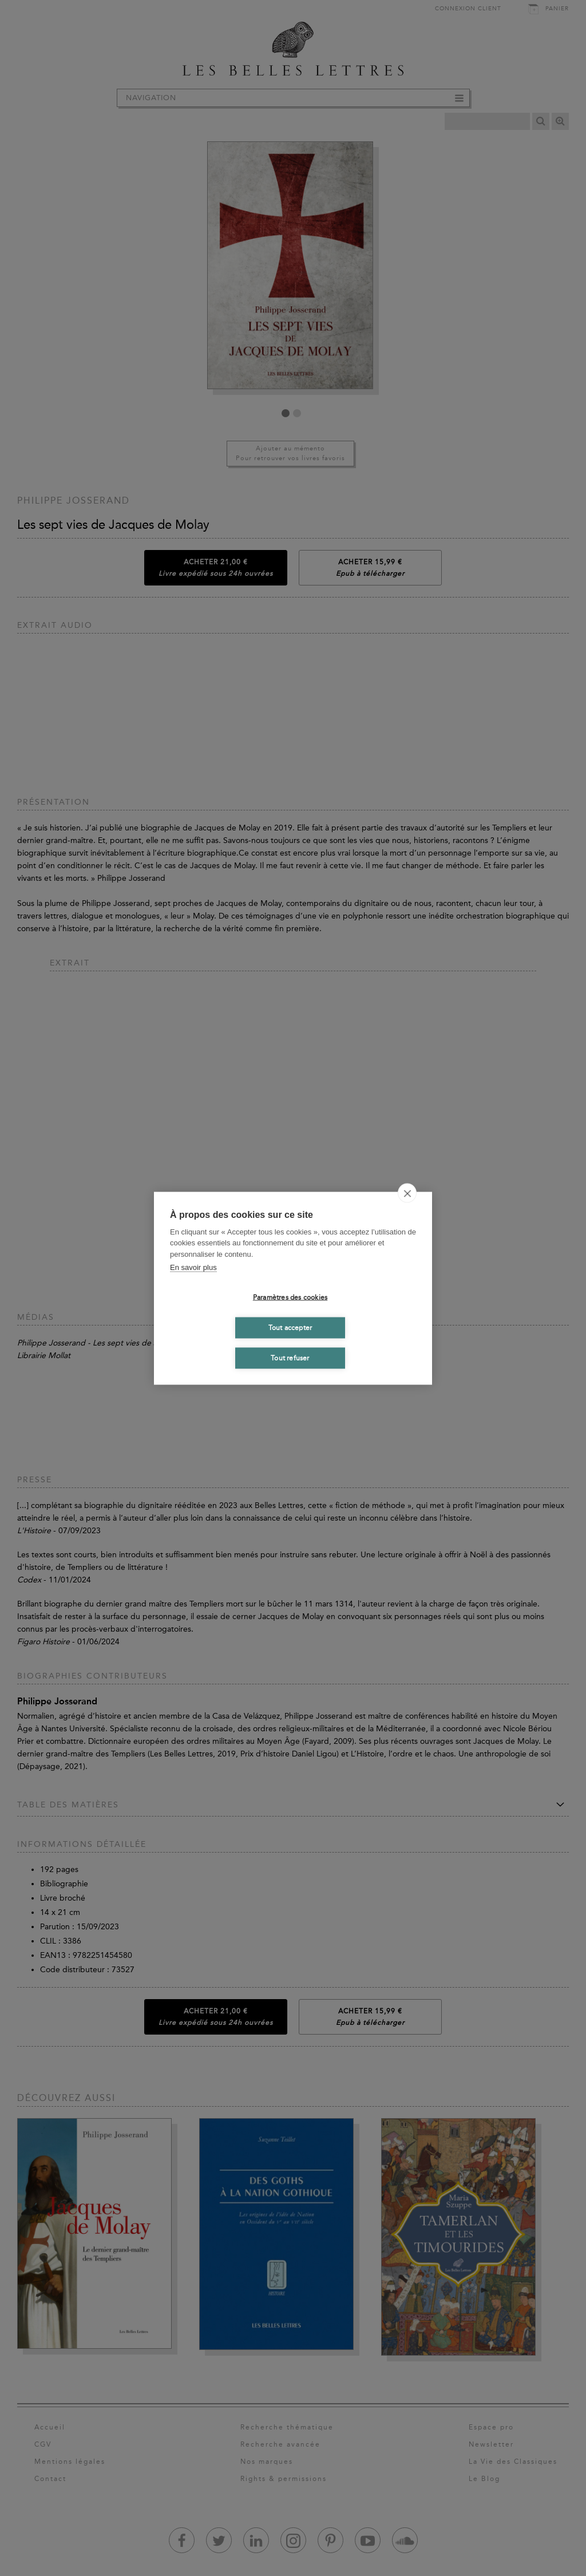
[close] (407, 1192)
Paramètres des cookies (290, 1297)
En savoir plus (193, 1267)
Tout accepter (290, 1328)
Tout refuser (290, 1358)
